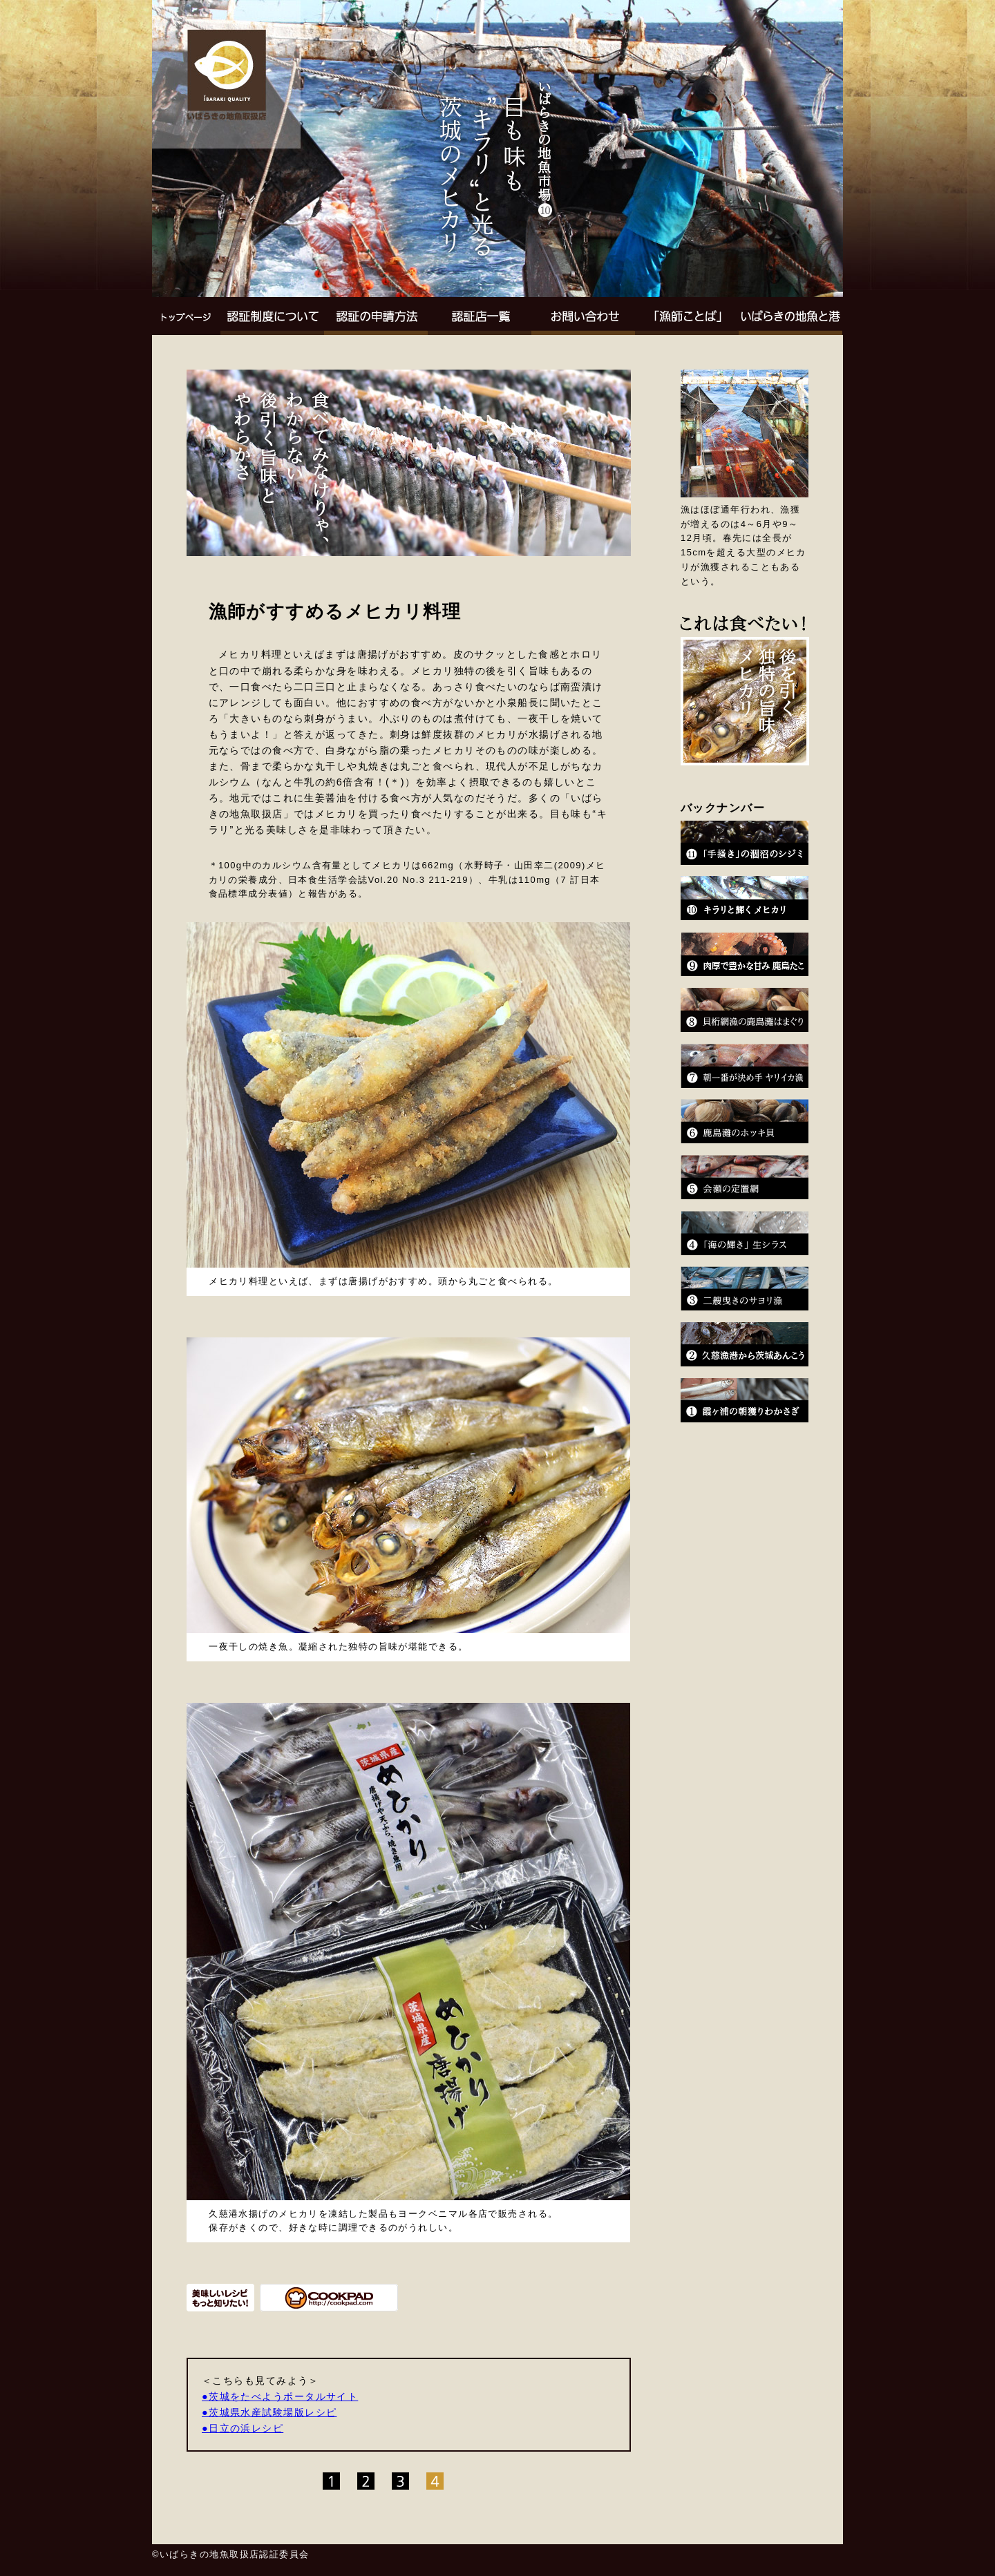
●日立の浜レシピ (242, 2428)
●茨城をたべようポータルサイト (280, 2396)
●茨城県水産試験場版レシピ (269, 2412)
